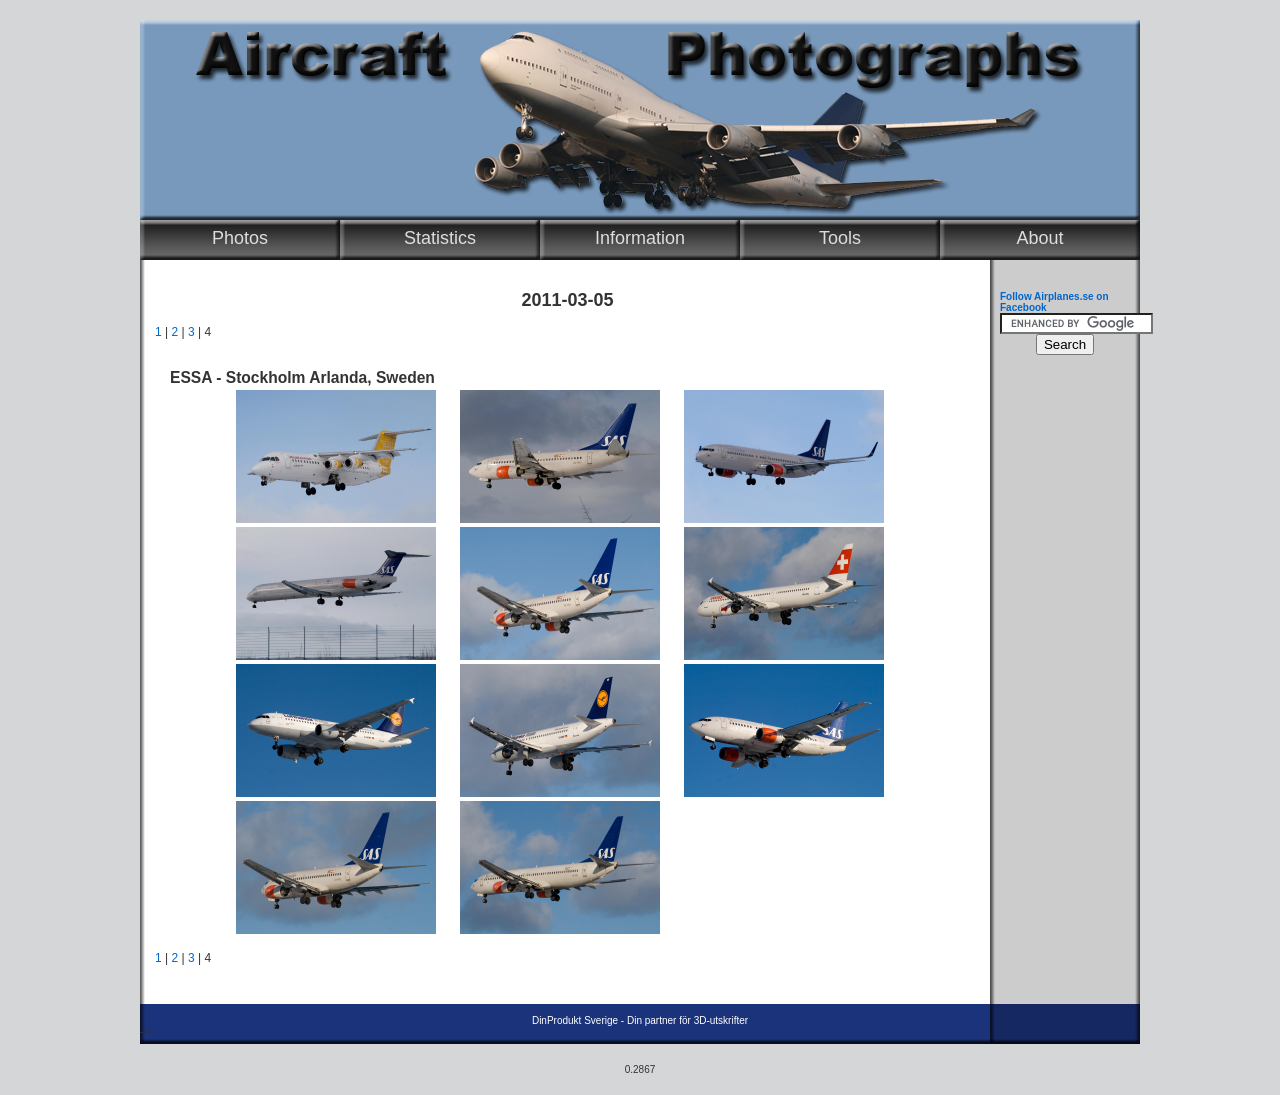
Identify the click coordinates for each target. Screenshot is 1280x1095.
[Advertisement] (1060, 666)
